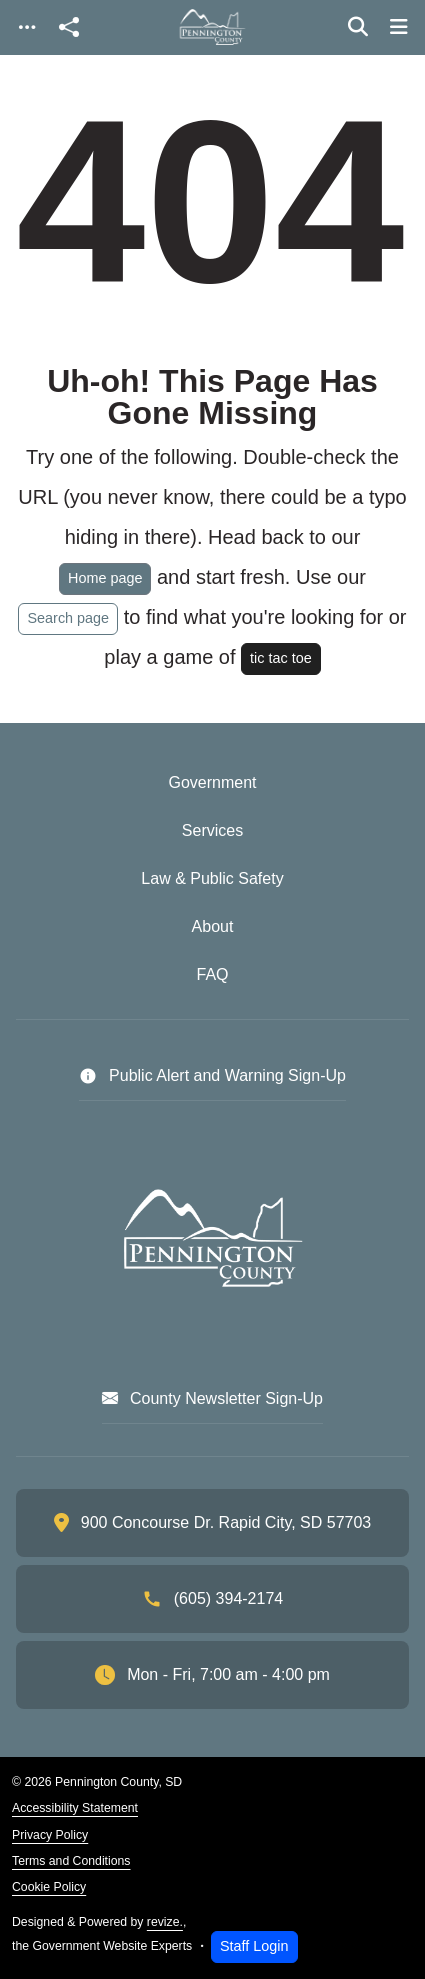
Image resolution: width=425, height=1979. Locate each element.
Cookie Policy (49, 1887)
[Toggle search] (358, 27)
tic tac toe (281, 658)
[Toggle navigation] (27, 27)
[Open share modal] (69, 27)
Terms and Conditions (71, 1861)
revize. (165, 1922)
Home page (105, 578)
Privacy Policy (50, 1835)
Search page (68, 618)
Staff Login (254, 1946)
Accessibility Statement (75, 1808)
